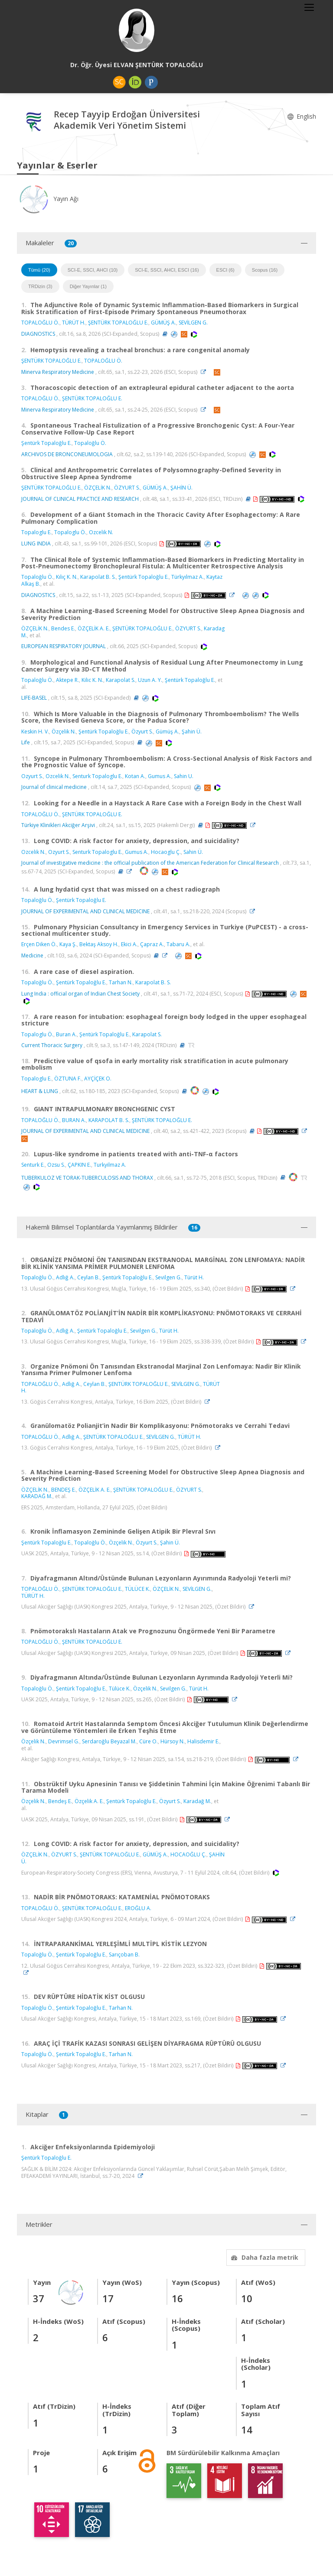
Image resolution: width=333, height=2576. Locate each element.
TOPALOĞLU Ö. (40, 322)
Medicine (32, 955)
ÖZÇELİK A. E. (94, 628)
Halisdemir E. (203, 1741)
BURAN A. (74, 1120)
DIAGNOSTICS (38, 333)
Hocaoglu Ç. (166, 852)
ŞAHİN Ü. (181, 487)
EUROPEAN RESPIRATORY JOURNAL (63, 646)
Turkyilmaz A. (110, 1164)
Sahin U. (183, 776)
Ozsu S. (56, 1164)
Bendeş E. (60, 1801)
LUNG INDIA (36, 543)
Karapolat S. (120, 680)
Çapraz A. (152, 944)
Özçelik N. (64, 731)
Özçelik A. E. (89, 1801)
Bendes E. (63, 628)
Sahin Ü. (193, 852)
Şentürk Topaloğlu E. (46, 443)
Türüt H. (194, 1277)
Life (25, 742)
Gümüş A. (167, 731)
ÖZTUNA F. (68, 1078)
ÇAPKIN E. (79, 1164)
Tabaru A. (178, 944)
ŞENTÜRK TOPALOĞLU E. (118, 322)
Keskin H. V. (35, 731)
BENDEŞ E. (63, 1489)
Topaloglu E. (36, 532)
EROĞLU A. (138, 1908)
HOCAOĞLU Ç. (188, 1854)
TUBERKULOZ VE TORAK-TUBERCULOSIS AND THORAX (87, 1177)
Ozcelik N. (101, 532)
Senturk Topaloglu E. (97, 776)
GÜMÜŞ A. (163, 322)
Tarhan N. (121, 982)
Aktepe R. (67, 680)
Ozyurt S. (32, 776)
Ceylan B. (88, 1277)
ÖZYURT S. (127, 487)
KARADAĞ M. (36, 1496)
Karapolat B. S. (98, 577)
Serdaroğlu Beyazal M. (109, 1741)
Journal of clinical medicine (54, 787)
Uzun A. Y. (150, 680)
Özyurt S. (142, 731)
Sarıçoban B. (124, 1954)
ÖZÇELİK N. (97, 487)
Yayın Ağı (47, 199)
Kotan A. (135, 776)
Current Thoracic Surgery (51, 1045)
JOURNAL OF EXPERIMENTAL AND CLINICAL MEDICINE (85, 911)
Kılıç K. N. (67, 577)
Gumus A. (159, 776)
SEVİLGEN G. (193, 322)
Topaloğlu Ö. (90, 443)
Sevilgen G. (168, 1277)
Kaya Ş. (68, 944)
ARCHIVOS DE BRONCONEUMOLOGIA (67, 454)
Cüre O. (148, 1741)
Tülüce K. (120, 1688)
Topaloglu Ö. (70, 532)
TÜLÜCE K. (137, 1589)
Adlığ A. (65, 1277)
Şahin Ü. (192, 731)
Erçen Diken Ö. (39, 944)
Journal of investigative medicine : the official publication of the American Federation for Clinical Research (150, 862)
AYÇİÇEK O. (97, 1078)
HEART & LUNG (39, 1091)
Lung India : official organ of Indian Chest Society (80, 993)
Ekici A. (129, 944)
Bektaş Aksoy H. (98, 944)
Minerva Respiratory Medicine (57, 372)
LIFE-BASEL (34, 697)
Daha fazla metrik (263, 2257)
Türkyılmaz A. (187, 577)
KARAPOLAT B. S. (108, 1120)
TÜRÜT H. (73, 322)
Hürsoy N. (172, 1741)
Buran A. (66, 1034)
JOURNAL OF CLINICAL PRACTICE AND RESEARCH (80, 499)
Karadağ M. (197, 1801)
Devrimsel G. (63, 1741)
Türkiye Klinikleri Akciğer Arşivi (58, 825)
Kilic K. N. (92, 680)
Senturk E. (33, 1164)
